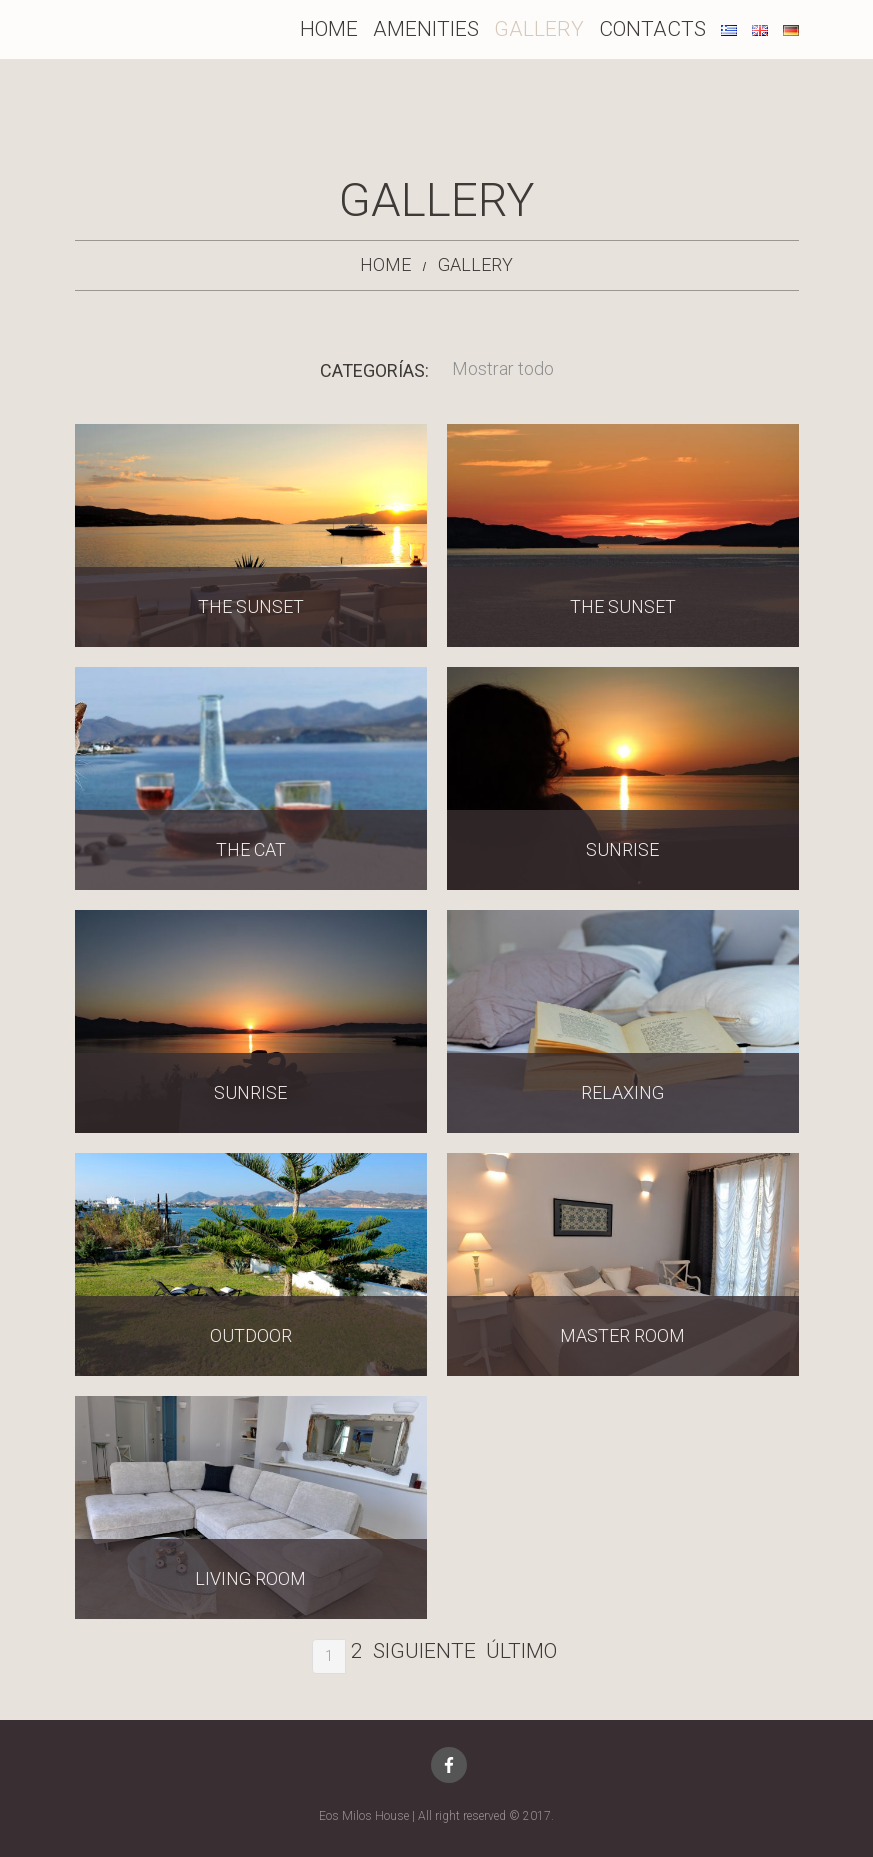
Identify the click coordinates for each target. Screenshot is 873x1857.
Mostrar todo (503, 368)
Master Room (622, 1335)
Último (521, 1651)
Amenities (426, 29)
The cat (251, 849)
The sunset (251, 606)
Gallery (539, 29)
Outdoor (251, 1335)
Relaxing (622, 1092)
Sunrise (622, 849)
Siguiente (424, 1651)
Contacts (652, 29)
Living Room (250, 1578)
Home (329, 29)
